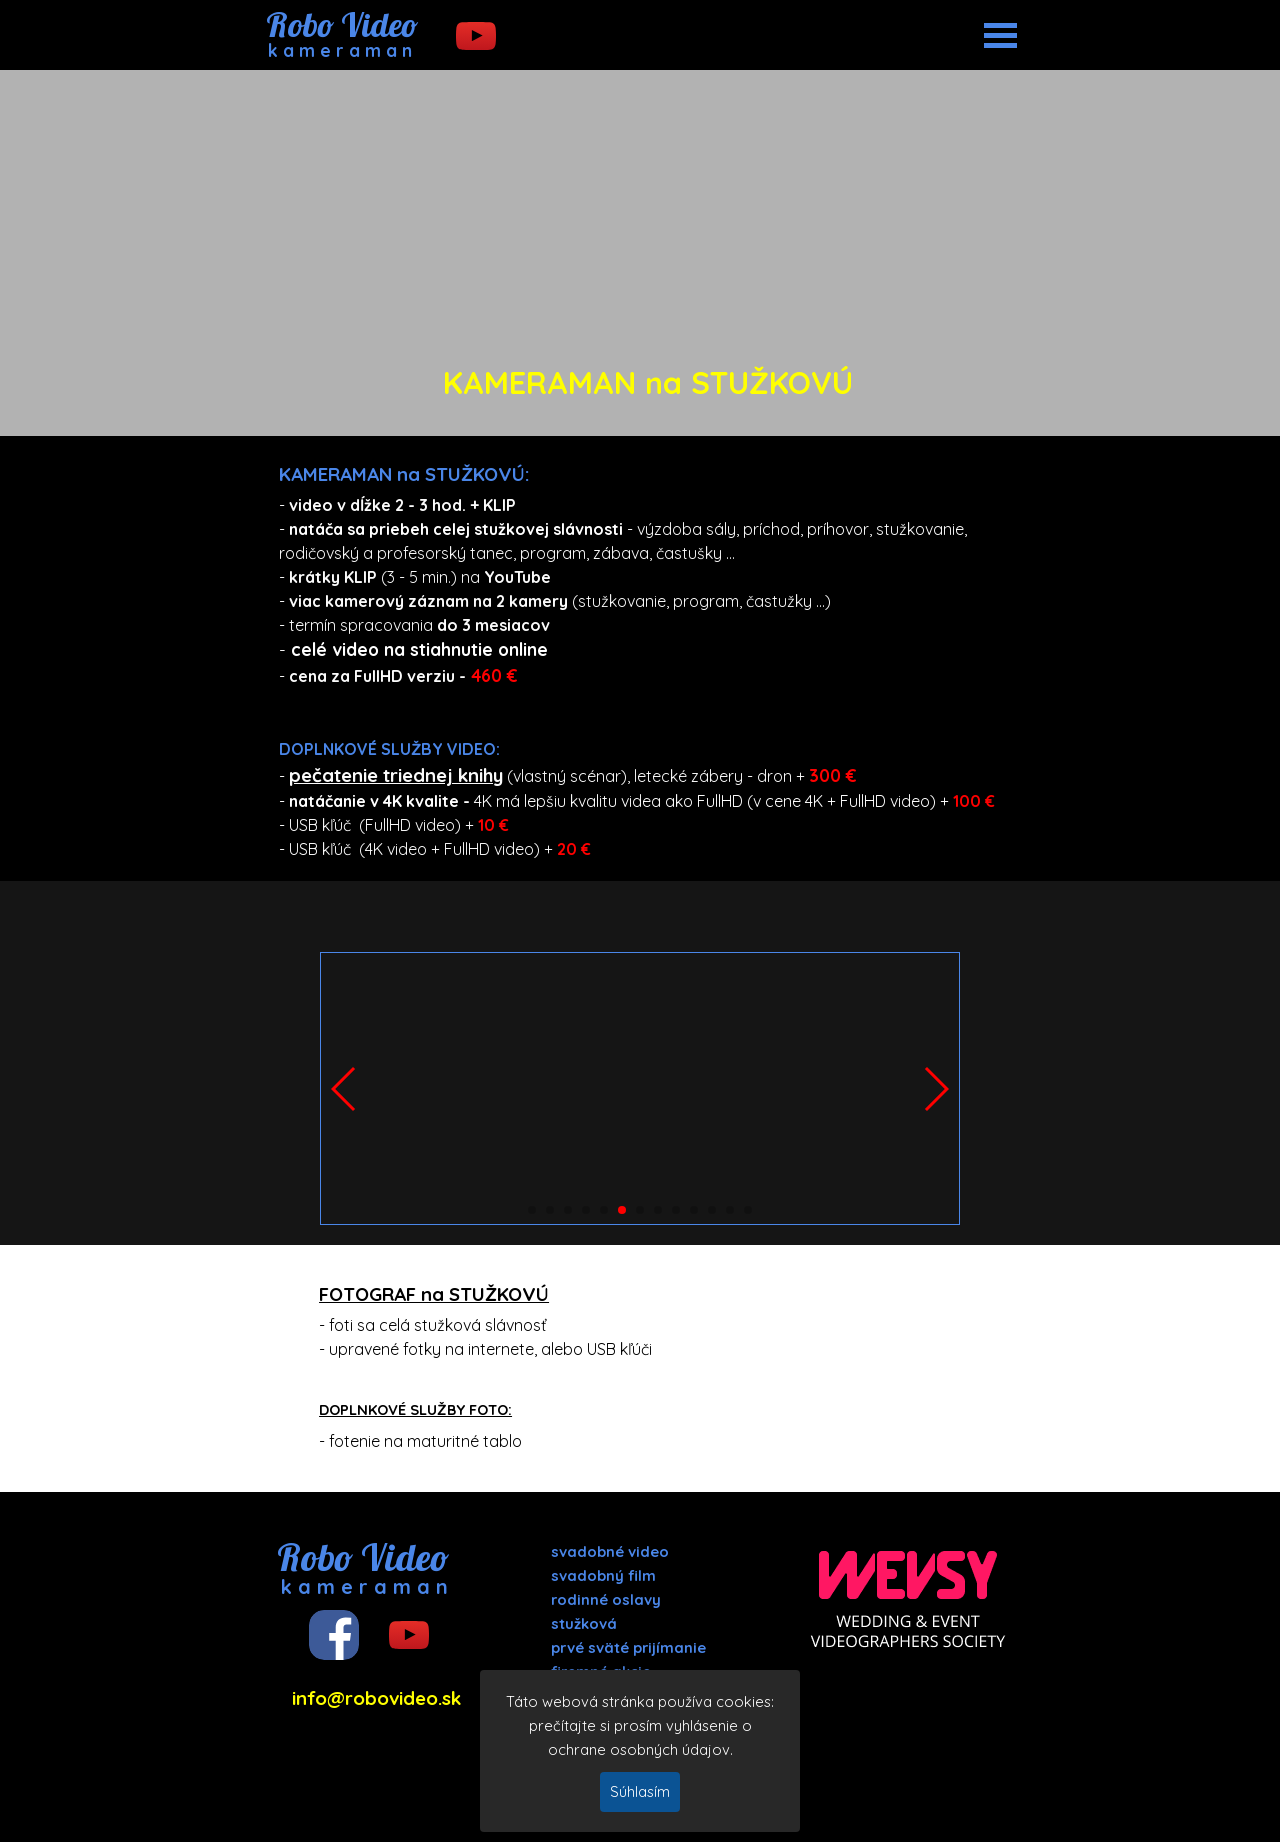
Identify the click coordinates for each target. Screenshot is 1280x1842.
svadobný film (603, 1575)
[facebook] (334, 1635)
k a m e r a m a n (340, 50)
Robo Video (342, 24)
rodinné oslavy (606, 1599)
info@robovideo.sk (376, 1698)
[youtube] (476, 36)
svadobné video (610, 1551)
